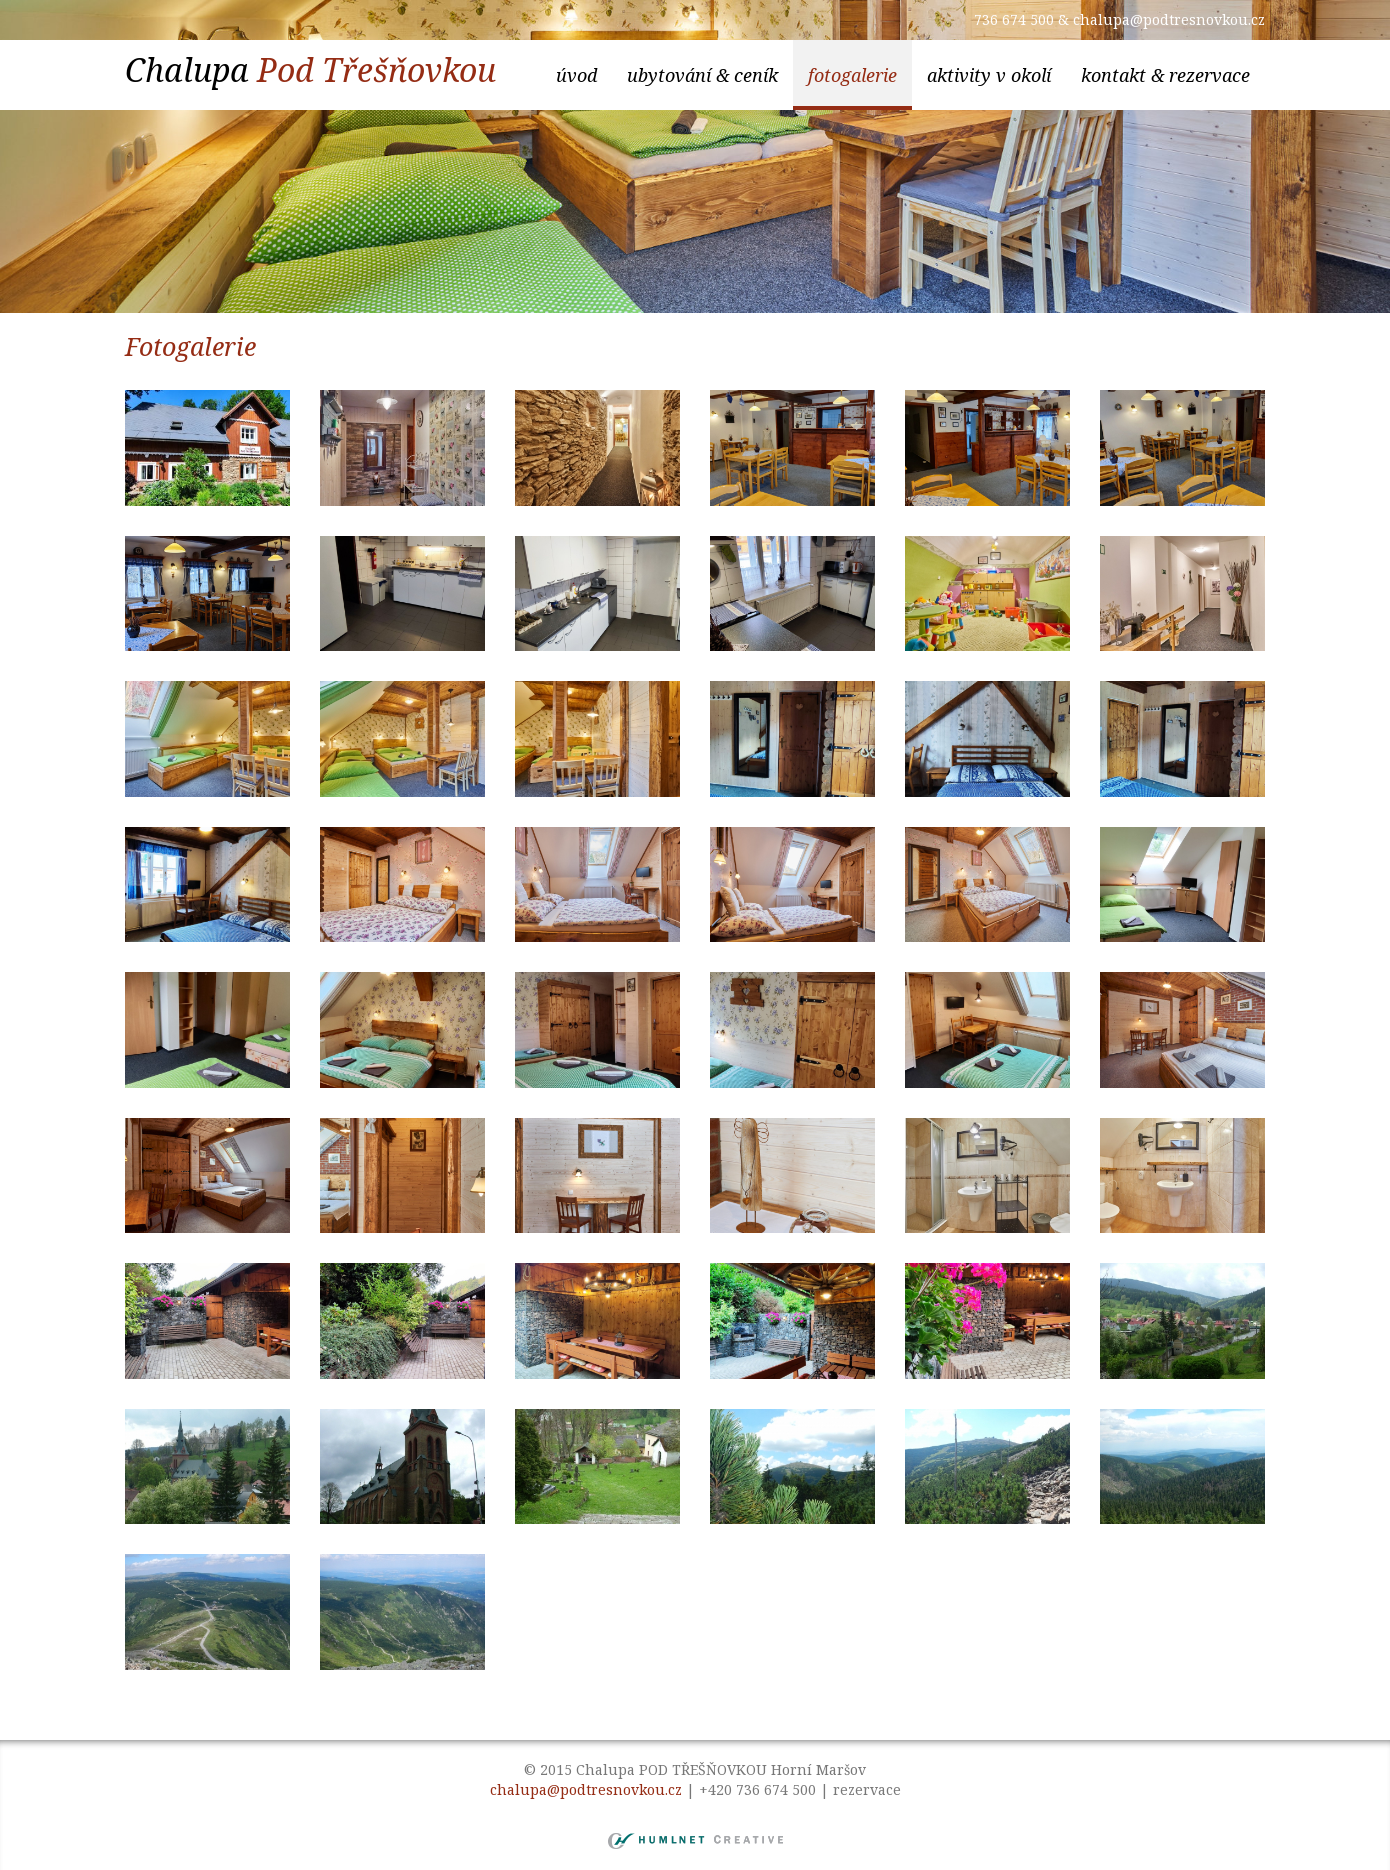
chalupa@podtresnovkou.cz (1169, 19)
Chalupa (310, 69)
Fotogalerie (852, 75)
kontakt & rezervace (1165, 75)
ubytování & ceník (702, 75)
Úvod (576, 75)
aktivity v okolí (989, 75)
